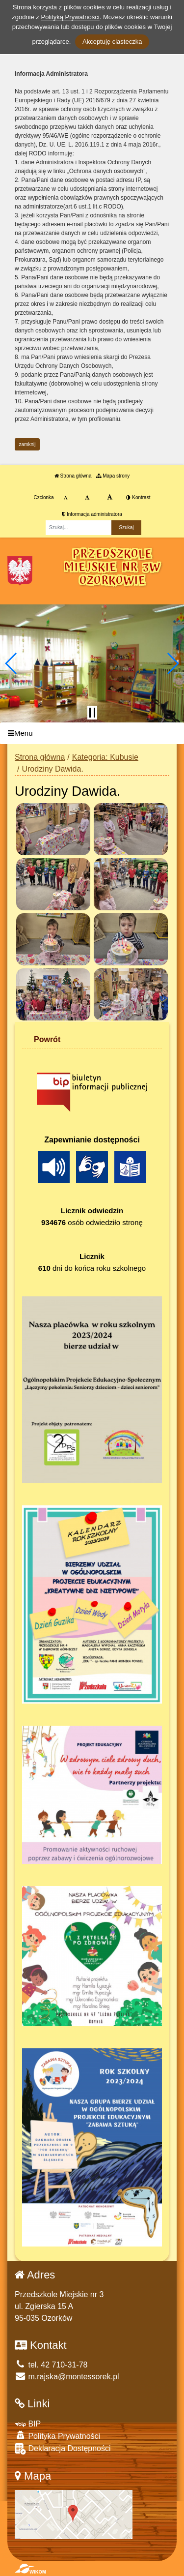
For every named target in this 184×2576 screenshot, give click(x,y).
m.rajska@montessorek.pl (67, 2376)
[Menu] (92, 733)
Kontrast (138, 497)
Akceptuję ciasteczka (112, 41)
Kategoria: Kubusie (105, 757)
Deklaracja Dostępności (63, 2449)
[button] (11, 663)
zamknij (27, 444)
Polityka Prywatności (57, 2435)
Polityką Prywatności (70, 17)
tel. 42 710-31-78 (51, 2365)
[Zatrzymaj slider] (92, 713)
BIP (28, 2424)
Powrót (47, 1039)
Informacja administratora (92, 514)
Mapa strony (113, 476)
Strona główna (73, 476)
